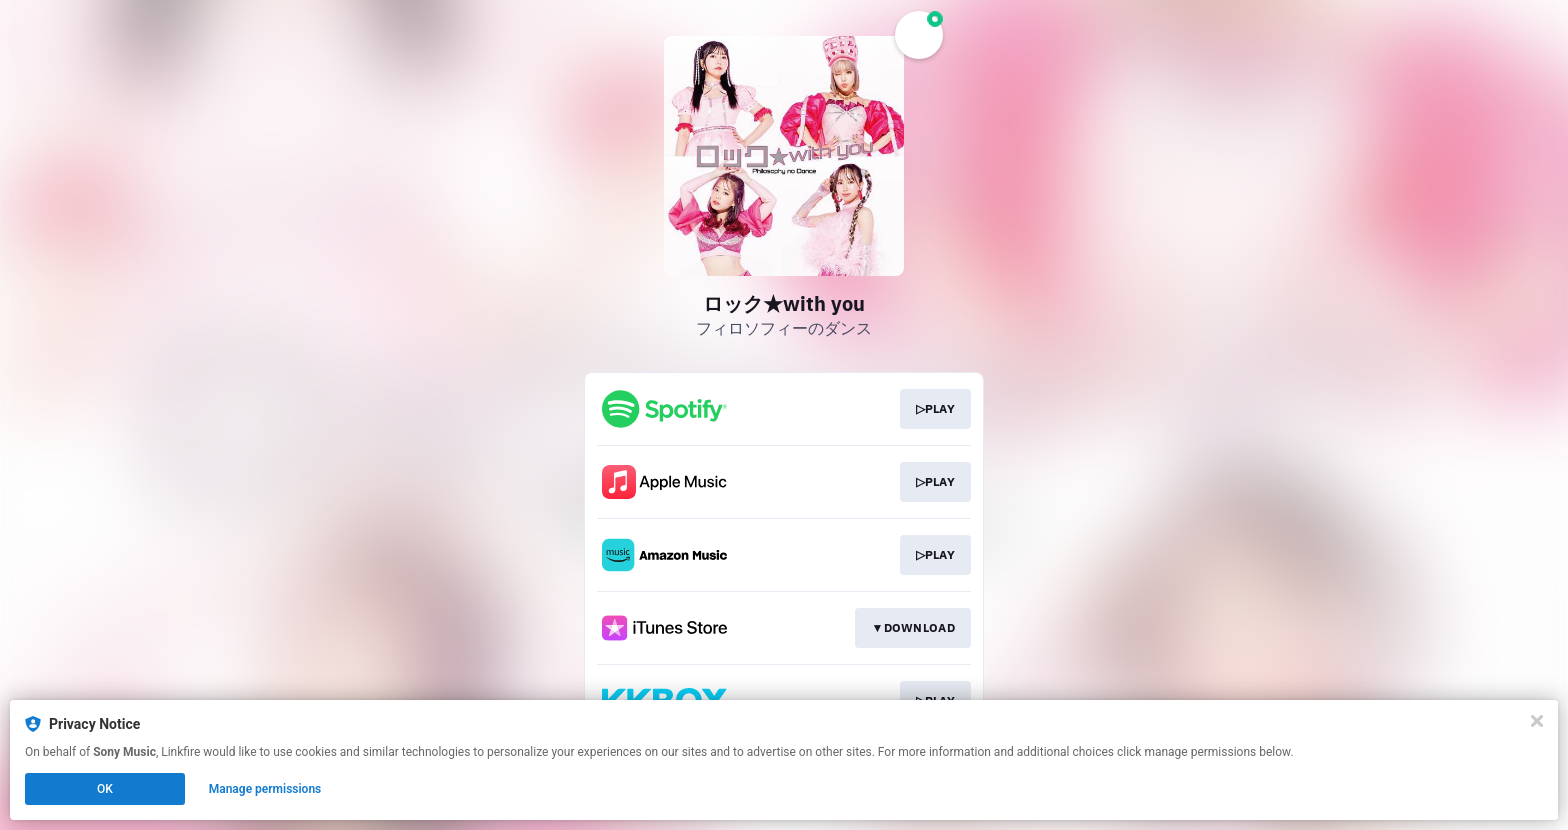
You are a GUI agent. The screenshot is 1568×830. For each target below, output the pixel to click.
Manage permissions (265, 789)
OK (105, 789)
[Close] (1537, 721)
